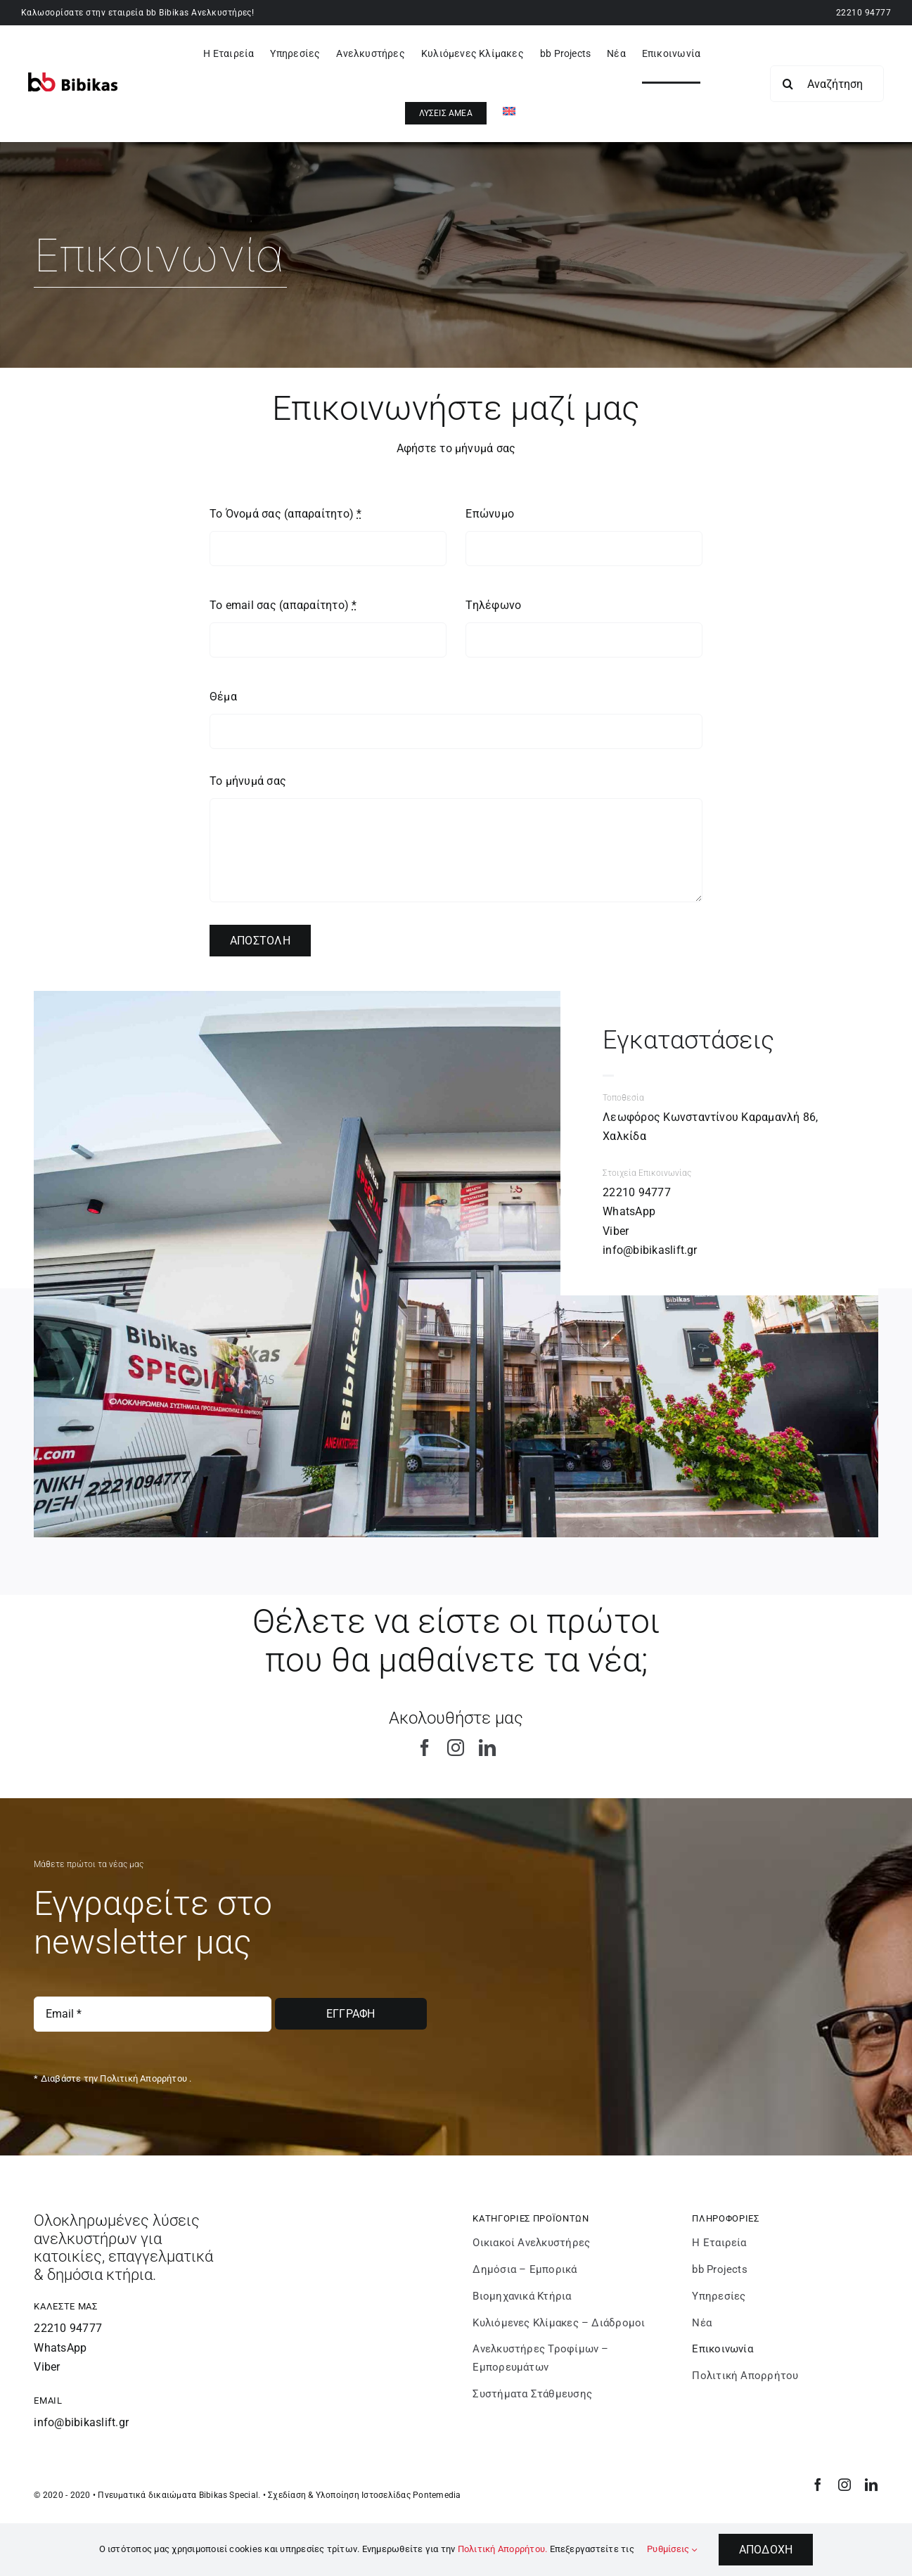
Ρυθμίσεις (672, 2549)
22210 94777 (863, 13)
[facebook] (424, 1747)
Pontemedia (437, 2495)
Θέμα (223, 696)
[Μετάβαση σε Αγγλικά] (509, 113)
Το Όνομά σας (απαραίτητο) (286, 513)
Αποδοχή (766, 2549)
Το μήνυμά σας (248, 781)
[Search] (788, 83)
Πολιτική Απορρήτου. (503, 2549)
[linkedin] (487, 1747)
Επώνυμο (489, 513)
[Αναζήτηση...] (827, 83)
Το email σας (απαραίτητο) (283, 605)
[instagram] (455, 1747)
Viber (616, 1231)
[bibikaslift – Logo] (72, 77)
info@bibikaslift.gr (650, 1250)
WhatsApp (629, 1211)
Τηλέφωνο (493, 605)
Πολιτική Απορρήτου (143, 2078)
